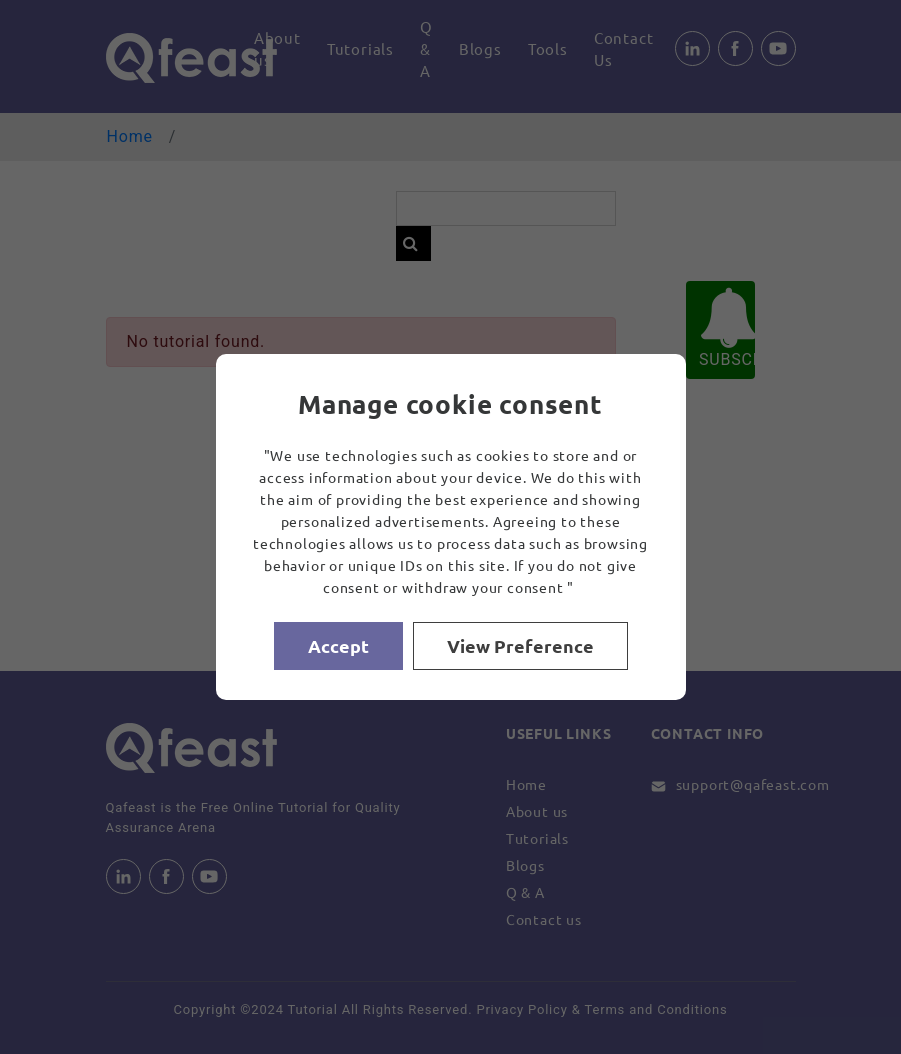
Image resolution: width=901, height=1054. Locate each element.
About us (277, 48)
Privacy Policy (521, 1009)
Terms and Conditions (656, 1009)
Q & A (426, 48)
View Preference (520, 645)
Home (130, 136)
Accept (338, 645)
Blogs (480, 48)
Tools (548, 48)
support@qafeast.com (753, 784)
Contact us (544, 919)
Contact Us (624, 48)
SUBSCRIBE (727, 328)
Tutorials (360, 48)
